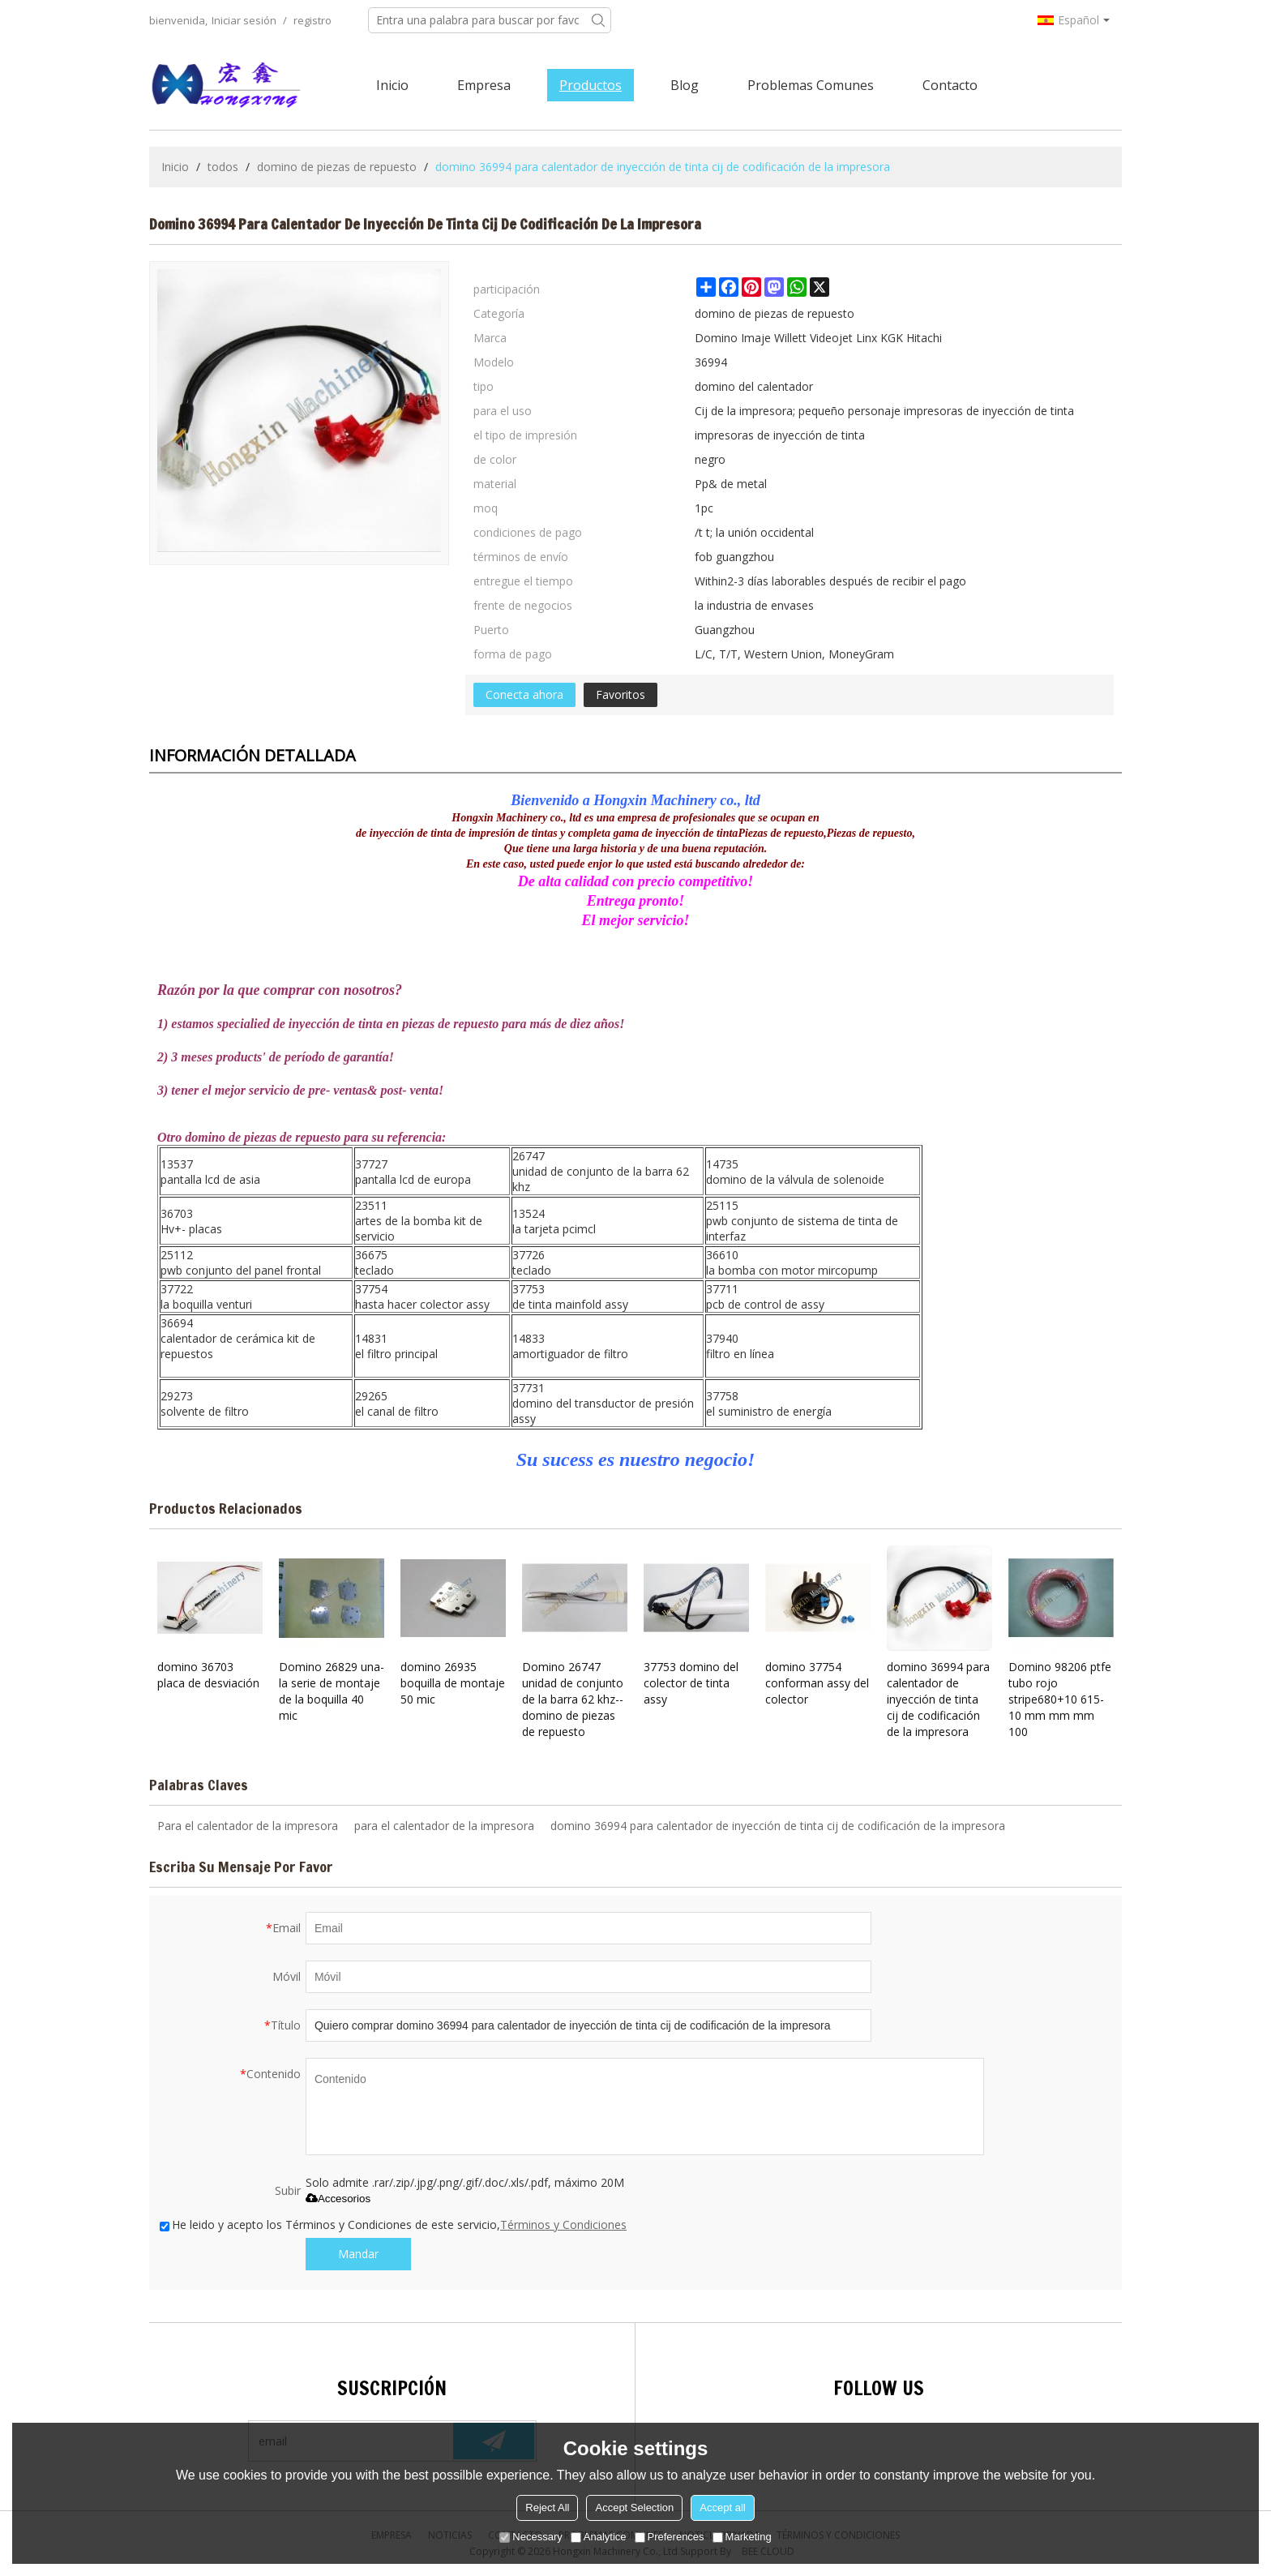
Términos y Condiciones (563, 2224)
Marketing (742, 2537)
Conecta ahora (524, 694)
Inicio (392, 85)
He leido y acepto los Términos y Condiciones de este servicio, (393, 2224)
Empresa (484, 85)
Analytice (599, 2537)
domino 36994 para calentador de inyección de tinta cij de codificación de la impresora (938, 1699)
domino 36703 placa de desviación (208, 1675)
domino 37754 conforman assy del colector (817, 1683)
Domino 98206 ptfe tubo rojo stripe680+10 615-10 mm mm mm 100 (1059, 1699)
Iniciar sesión (244, 20)
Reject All (547, 2507)
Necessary (530, 2537)
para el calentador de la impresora (444, 1825)
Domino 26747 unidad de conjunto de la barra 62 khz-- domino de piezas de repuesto (572, 1699)
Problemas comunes (810, 85)
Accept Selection (634, 2507)
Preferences (669, 2537)
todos (223, 166)
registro (312, 20)
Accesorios (338, 2198)
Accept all (722, 2507)
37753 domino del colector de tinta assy (691, 1683)
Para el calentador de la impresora (247, 1825)
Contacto (950, 85)
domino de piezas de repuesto (337, 166)
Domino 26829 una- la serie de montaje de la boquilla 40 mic (331, 1691)
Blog (684, 85)
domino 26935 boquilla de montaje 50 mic (452, 1683)
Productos (590, 85)
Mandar (358, 2253)
